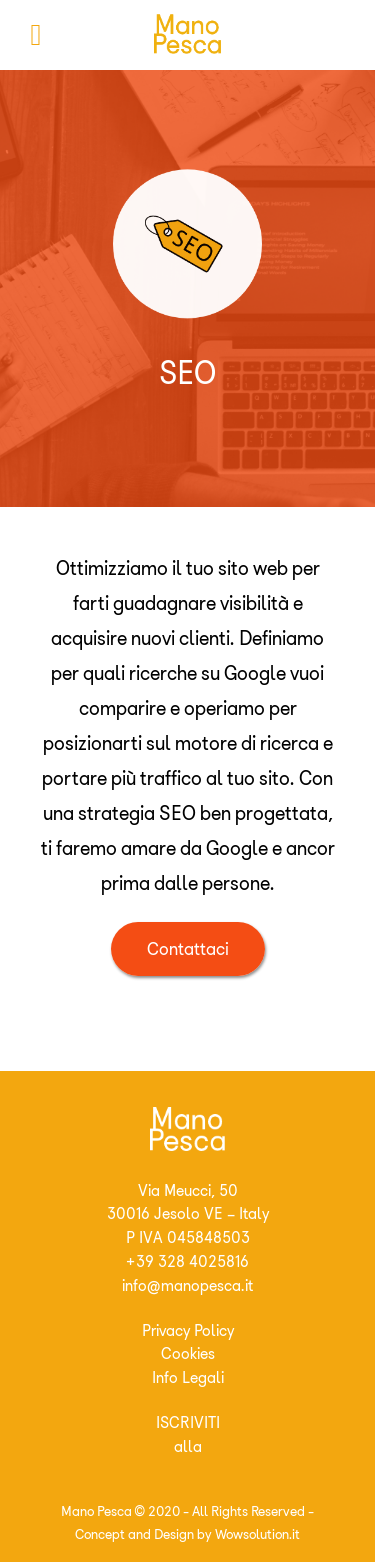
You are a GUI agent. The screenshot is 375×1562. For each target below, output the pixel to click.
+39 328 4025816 (187, 1261)
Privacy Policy (188, 1330)
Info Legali (188, 1377)
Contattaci (188, 949)
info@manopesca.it (187, 1285)
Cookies (188, 1353)
